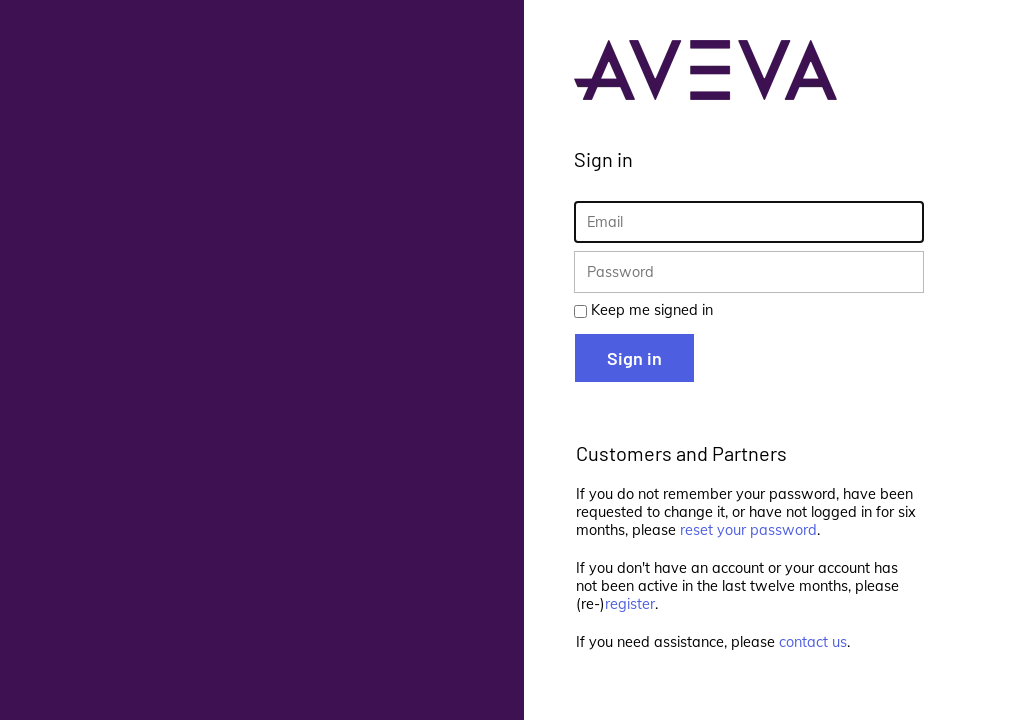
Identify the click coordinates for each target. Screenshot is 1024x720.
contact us (813, 642)
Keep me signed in (652, 310)
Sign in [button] (634, 358)
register (630, 604)
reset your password (748, 530)
